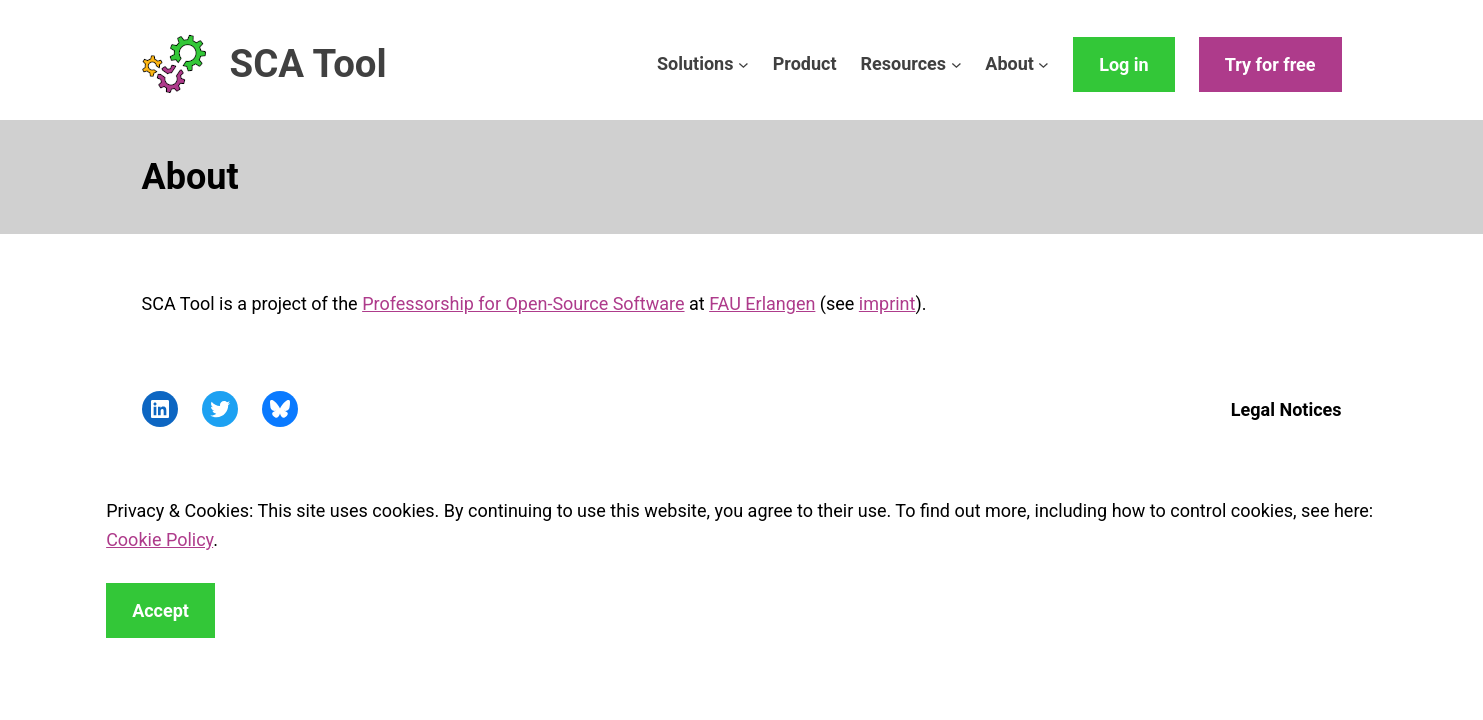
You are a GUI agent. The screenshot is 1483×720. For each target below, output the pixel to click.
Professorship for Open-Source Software (523, 303)
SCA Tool (308, 63)
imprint (887, 303)
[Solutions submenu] (743, 64)
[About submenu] (1043, 64)
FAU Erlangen (762, 303)
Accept (160, 610)
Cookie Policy (159, 539)
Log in (1124, 64)
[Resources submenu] (956, 64)
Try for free (1270, 64)
